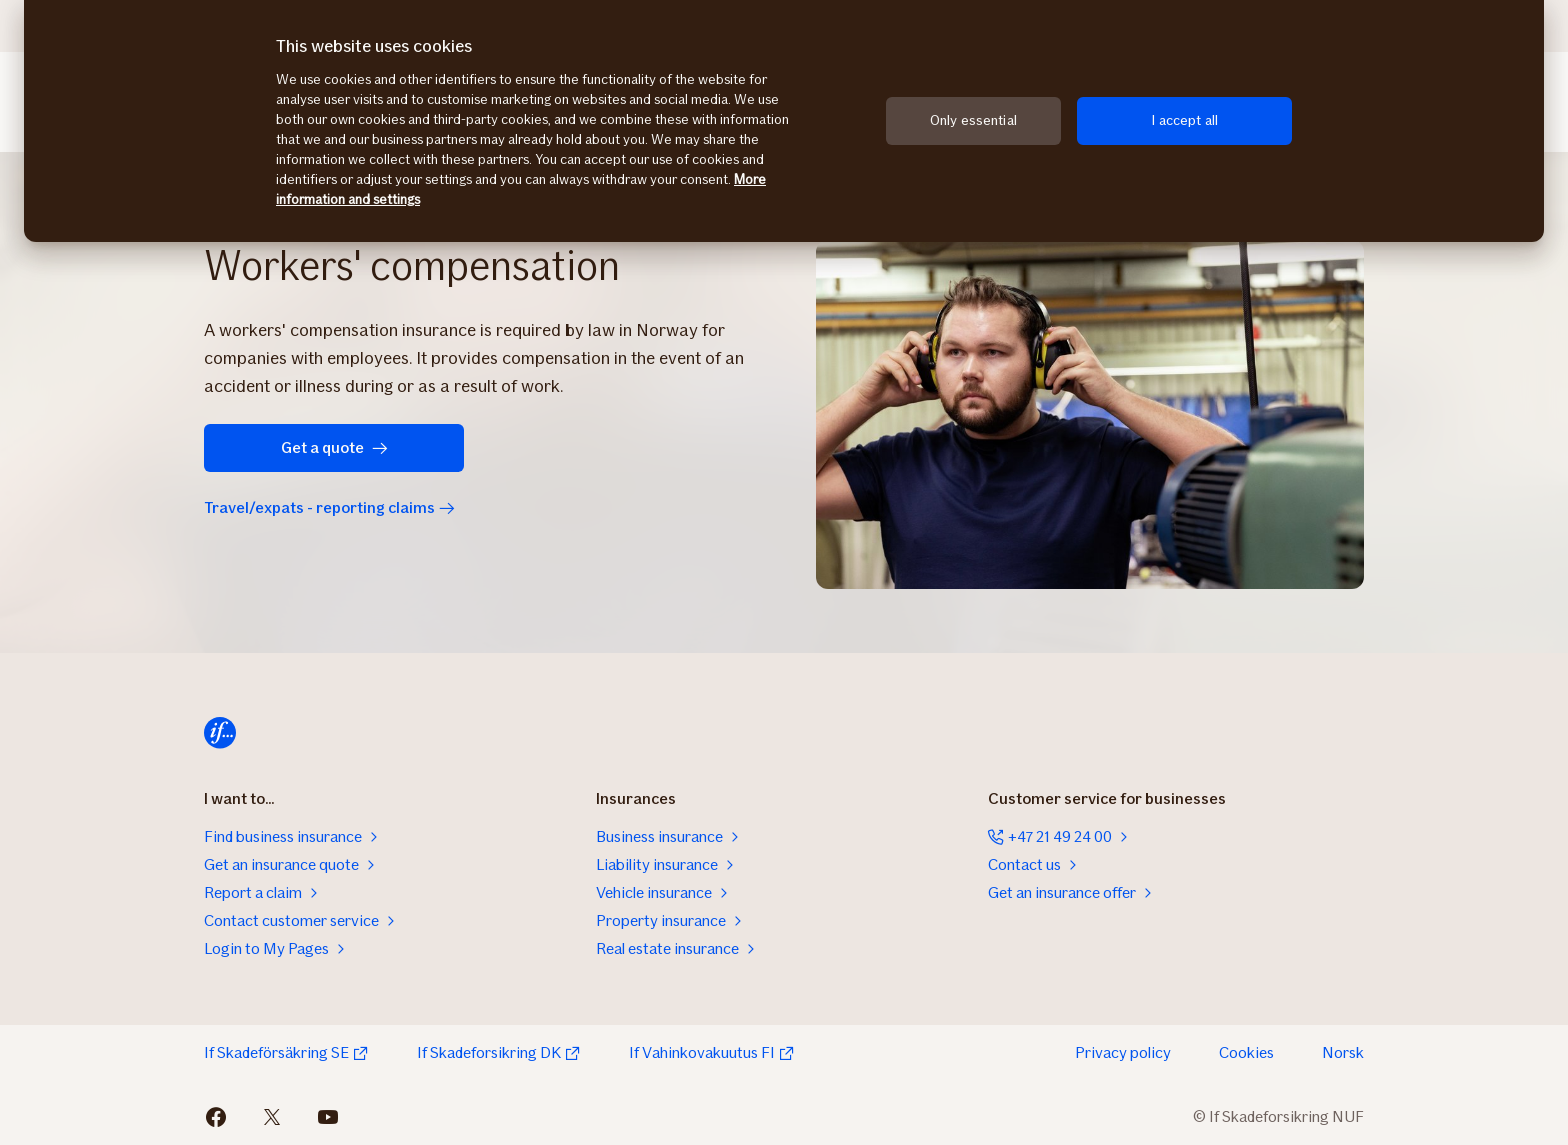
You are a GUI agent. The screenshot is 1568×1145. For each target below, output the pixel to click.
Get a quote (334, 447)
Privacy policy (1123, 1052)
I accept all (1184, 120)
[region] (784, 121)
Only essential (973, 120)
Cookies (1246, 1052)
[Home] (220, 733)
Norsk (1343, 1052)
